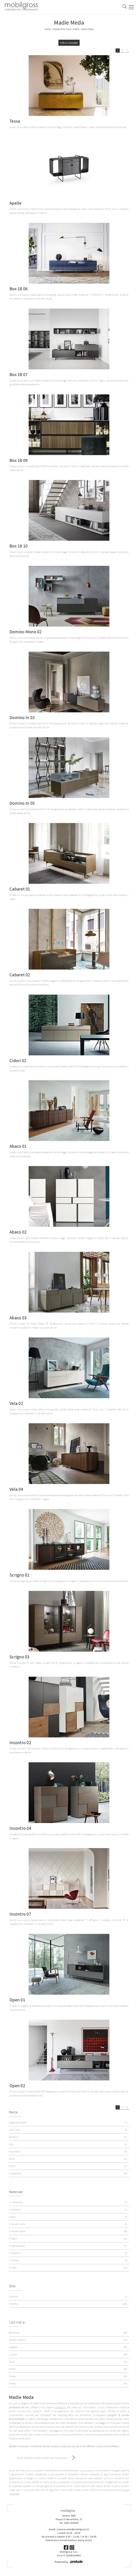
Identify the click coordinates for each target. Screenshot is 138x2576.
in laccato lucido (68, 2224)
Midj (68, 2144)
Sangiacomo (68, 2173)
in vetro (68, 2267)
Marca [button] (13, 2112)
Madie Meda (87, 29)
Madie (76, 29)
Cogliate (68, 2347)
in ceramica (68, 2209)
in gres (68, 2217)
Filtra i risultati (69, 42)
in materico (68, 2253)
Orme (68, 2159)
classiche (68, 2296)
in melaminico (68, 2202)
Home (48, 29)
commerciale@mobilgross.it (73, 2529)
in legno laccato (68, 2246)
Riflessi (68, 2166)
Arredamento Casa (61, 29)
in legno (68, 2238)
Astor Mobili (68, 2130)
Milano (68, 2369)
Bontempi (68, 2137)
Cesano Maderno (68, 2340)
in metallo (68, 2260)
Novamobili (68, 2151)
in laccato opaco (68, 2231)
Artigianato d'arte (68, 2122)
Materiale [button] (15, 2192)
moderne (68, 2304)
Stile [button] (12, 2286)
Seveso (68, 2383)
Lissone (68, 2354)
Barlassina (68, 2333)
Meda (68, 2362)
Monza (68, 2376)
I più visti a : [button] (17, 2322)
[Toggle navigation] (131, 6)
